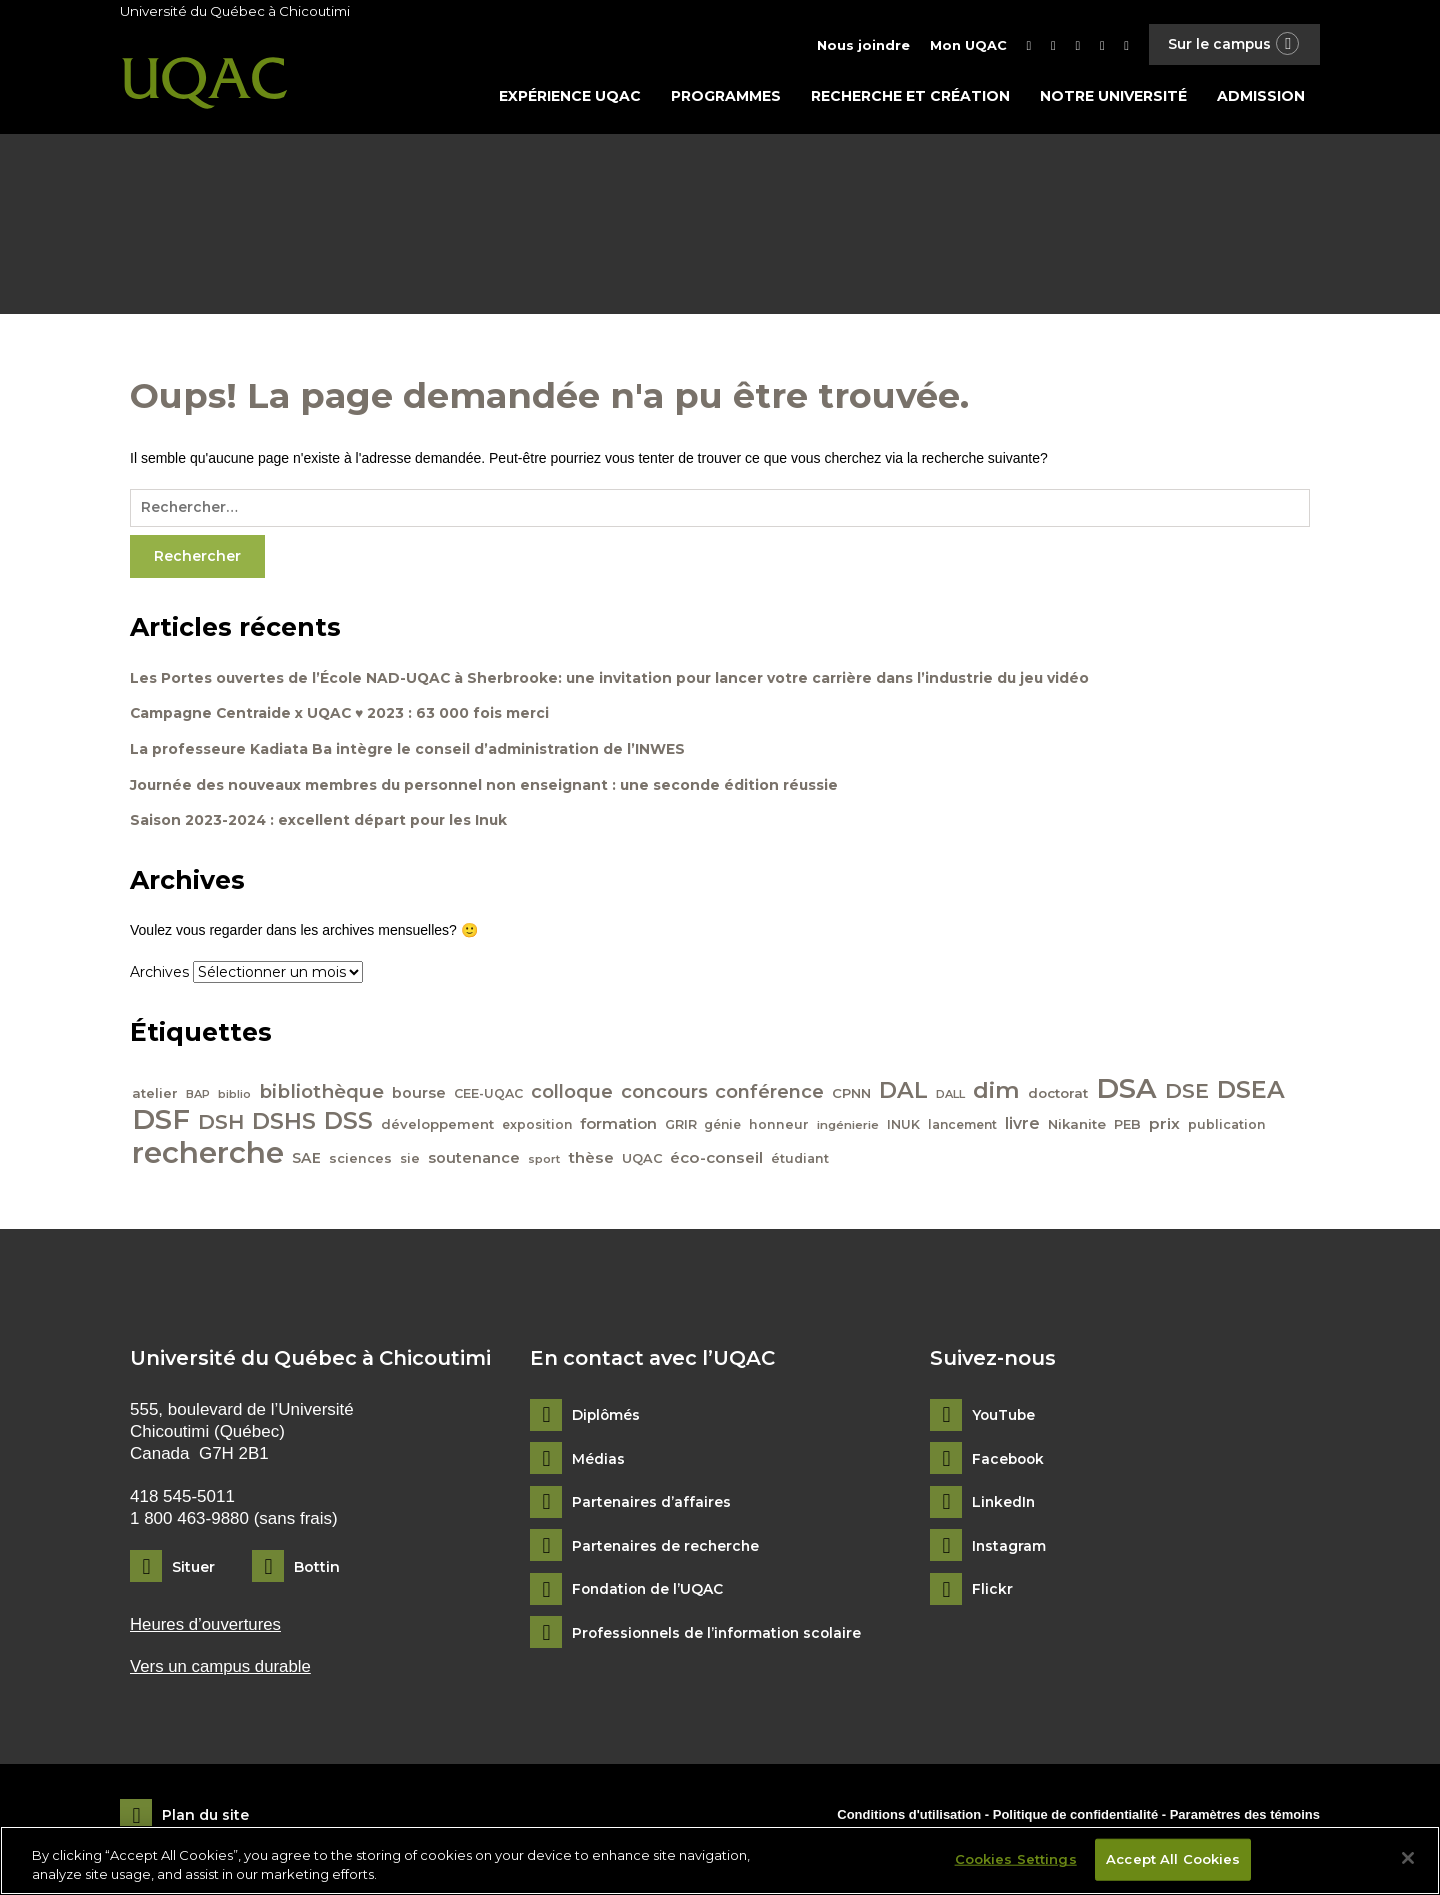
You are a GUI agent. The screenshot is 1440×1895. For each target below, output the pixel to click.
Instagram (1009, 1549)
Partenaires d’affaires (652, 1505)
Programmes (726, 97)
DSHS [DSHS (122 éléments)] (284, 1124)
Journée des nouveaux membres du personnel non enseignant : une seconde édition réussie (487, 788)
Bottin (317, 1570)
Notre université (1113, 97)
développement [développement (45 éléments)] (437, 1127)
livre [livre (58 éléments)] (1023, 1126)
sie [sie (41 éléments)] (410, 1161)
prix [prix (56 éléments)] (1165, 1126)
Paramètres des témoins (1245, 1817)
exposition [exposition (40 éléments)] (537, 1127)
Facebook (1009, 1462)
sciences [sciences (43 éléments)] (360, 1161)
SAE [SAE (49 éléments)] (306, 1161)
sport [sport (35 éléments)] (544, 1162)
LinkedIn (1004, 1505)
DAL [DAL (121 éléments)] (904, 1093)
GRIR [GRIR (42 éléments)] (681, 1127)
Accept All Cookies (1173, 1859)
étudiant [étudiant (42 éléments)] (801, 1161)
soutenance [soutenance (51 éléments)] (474, 1161)
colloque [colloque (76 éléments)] (572, 1094)
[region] (720, 1860)
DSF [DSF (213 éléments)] (161, 1122)
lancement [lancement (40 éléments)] (963, 1127)
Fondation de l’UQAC (649, 1593)
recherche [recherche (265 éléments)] (208, 1155)
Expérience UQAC (570, 97)
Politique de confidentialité (1077, 1817)
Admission (1261, 97)
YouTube (1004, 1418)
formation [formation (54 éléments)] (618, 1127)
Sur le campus (1233, 44)
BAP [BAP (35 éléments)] (198, 1097)
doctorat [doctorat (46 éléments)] (1059, 1096)
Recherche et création (910, 97)
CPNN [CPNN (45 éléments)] (852, 1096)
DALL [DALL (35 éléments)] (951, 1097)
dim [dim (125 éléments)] (997, 1093)
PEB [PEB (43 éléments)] (1128, 1127)
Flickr (992, 1593)
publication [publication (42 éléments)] (1228, 1127)
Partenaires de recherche (667, 1549)
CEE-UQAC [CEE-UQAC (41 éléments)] (488, 1096)
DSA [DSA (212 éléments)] (1127, 1091)
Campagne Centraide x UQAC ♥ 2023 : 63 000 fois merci (341, 716)
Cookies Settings (1016, 1859)
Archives (159, 976)
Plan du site (205, 1819)
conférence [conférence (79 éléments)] (770, 1094)
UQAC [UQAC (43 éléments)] (642, 1161)
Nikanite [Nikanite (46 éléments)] (1078, 1127)
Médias (598, 1462)
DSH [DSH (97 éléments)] (221, 1124)
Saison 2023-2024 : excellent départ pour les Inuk (320, 824)
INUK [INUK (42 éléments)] (904, 1127)
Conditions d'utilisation (909, 1817)
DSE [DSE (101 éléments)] (1188, 1093)
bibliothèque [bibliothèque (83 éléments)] (321, 1094)
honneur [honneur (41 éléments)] (780, 1127)
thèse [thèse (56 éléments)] (591, 1160)
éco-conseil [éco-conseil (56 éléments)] (717, 1160)
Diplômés (607, 1418)
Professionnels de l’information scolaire (721, 1636)
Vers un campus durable (221, 1670)
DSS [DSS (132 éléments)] (348, 1124)
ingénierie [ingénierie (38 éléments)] (849, 1128)
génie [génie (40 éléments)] (723, 1127)
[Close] (1408, 1858)
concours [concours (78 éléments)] (664, 1094)
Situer (193, 1570)
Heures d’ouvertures (206, 1627)
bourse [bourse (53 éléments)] (419, 1096)
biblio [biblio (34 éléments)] (234, 1097)
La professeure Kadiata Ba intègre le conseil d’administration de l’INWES (408, 752)
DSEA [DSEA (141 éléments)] (1252, 1092)
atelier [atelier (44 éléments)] (155, 1096)
